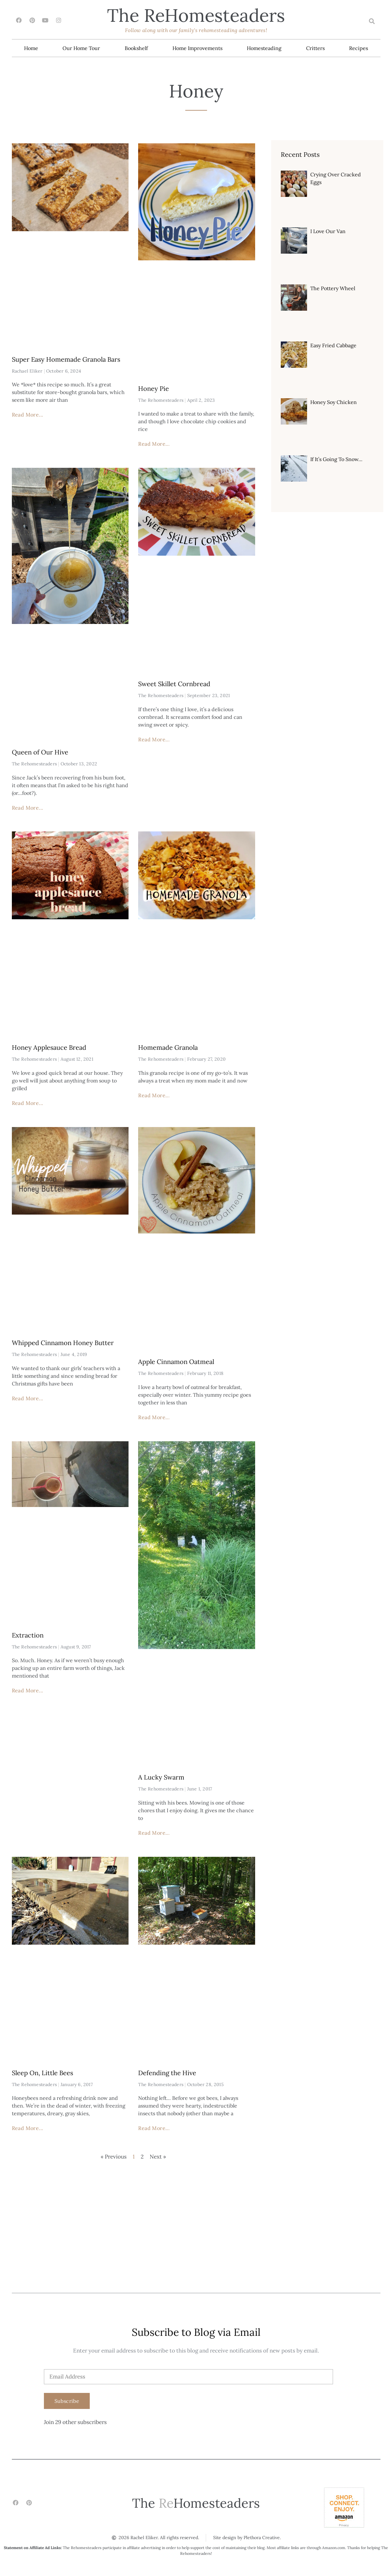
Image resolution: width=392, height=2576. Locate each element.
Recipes (358, 48)
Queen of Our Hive (40, 752)
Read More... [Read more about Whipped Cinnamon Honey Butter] (27, 1398)
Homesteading (264, 48)
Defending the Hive (167, 2073)
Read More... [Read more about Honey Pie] (154, 444)
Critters (315, 48)
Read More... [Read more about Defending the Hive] (154, 2128)
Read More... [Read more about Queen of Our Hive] (27, 808)
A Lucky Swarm (161, 1777)
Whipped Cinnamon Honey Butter (63, 1343)
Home (31, 48)
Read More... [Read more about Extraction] (27, 1691)
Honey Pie (153, 389)
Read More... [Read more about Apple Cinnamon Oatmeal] (154, 1417)
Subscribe (66, 2401)
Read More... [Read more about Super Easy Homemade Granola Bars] (27, 415)
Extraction (28, 1635)
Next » (158, 2156)
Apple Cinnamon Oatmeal (176, 1362)
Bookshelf (136, 48)
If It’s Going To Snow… (336, 459)
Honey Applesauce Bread (49, 1048)
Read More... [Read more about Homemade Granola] (154, 1095)
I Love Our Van (328, 231)
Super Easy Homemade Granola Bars (66, 360)
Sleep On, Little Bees (42, 2073)
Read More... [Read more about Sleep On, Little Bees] (27, 2128)
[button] (372, 21)
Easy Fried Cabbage (333, 345)
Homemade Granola (168, 1048)
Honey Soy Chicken (333, 402)
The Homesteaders (196, 15)
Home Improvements (197, 48)
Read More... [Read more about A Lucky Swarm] (154, 1833)
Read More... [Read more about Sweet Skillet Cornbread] (154, 740)
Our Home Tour (81, 48)
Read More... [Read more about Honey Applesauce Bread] (27, 1103)
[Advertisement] (196, 2245)
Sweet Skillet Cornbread (174, 684)
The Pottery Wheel (332, 288)
